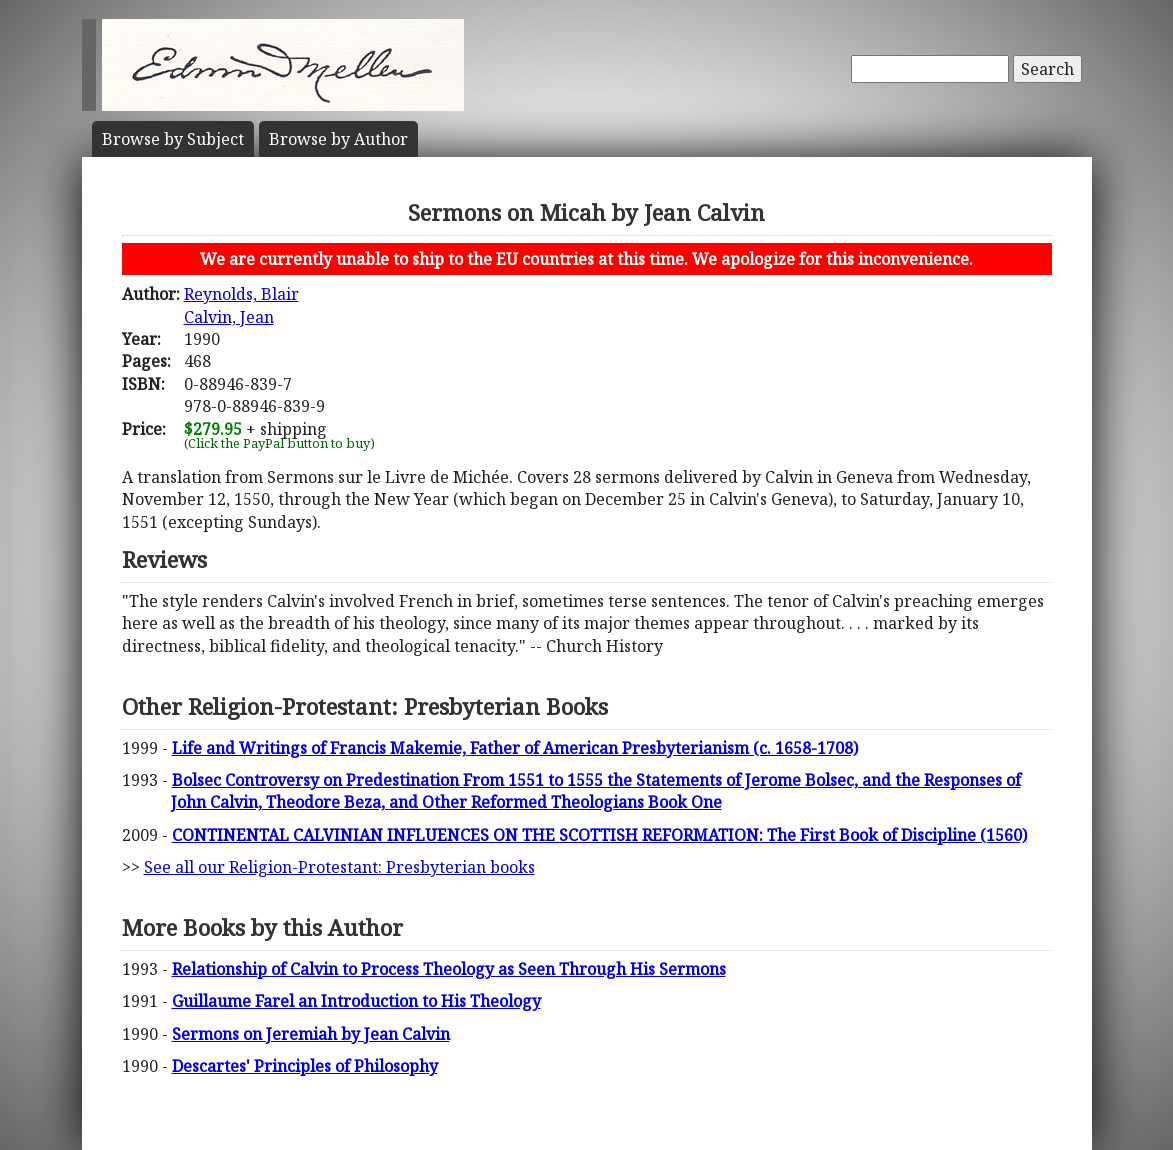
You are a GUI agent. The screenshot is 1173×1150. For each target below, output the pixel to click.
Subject (173, 139)
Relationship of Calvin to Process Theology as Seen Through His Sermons (449, 969)
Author (338, 139)
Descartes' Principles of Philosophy (305, 1066)
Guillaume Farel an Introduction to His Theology (356, 1001)
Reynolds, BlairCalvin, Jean (241, 305)
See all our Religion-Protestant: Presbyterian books (339, 867)
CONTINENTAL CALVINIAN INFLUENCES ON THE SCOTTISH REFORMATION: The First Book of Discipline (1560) (599, 835)
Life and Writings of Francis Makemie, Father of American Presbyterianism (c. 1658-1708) (515, 748)
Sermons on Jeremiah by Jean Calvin (311, 1034)
